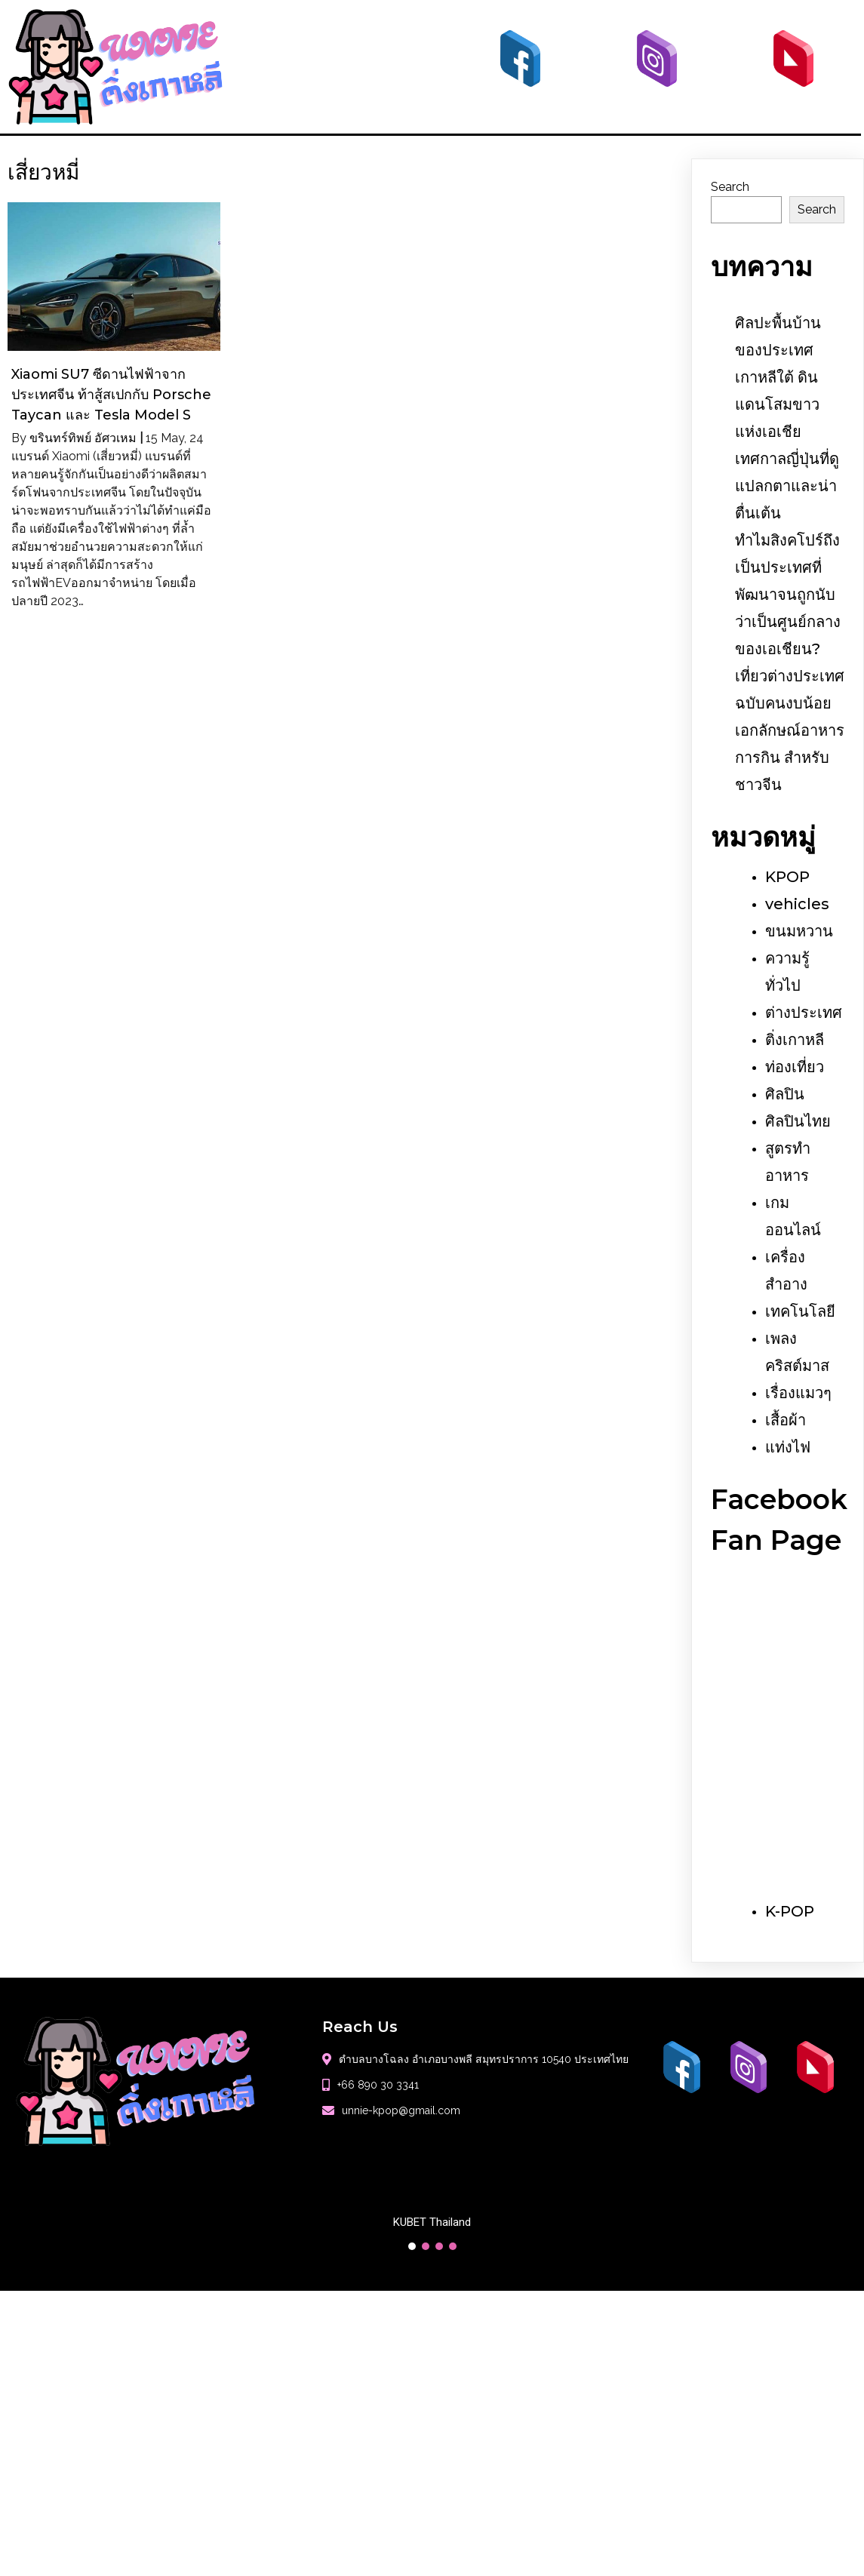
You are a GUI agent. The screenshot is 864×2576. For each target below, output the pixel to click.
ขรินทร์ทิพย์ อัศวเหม (83, 438)
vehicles (797, 904)
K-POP (789, 1911)
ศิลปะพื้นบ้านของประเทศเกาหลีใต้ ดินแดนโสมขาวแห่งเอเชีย (778, 377)
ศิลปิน (784, 1094)
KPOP (787, 877)
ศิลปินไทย (798, 1121)
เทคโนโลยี (800, 1311)
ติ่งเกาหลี (794, 1040)
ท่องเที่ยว (794, 1067)
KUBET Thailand (432, 2222)
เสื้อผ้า (785, 1420)
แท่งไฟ (787, 1447)
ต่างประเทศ (803, 1013)
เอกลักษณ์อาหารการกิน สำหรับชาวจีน (789, 757)
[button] (412, 2246)
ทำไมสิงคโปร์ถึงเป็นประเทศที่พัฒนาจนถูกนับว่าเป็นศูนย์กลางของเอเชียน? (788, 594)
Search (730, 187)
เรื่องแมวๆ (798, 1393)
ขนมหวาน (799, 931)
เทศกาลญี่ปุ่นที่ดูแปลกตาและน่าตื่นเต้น (787, 486)
